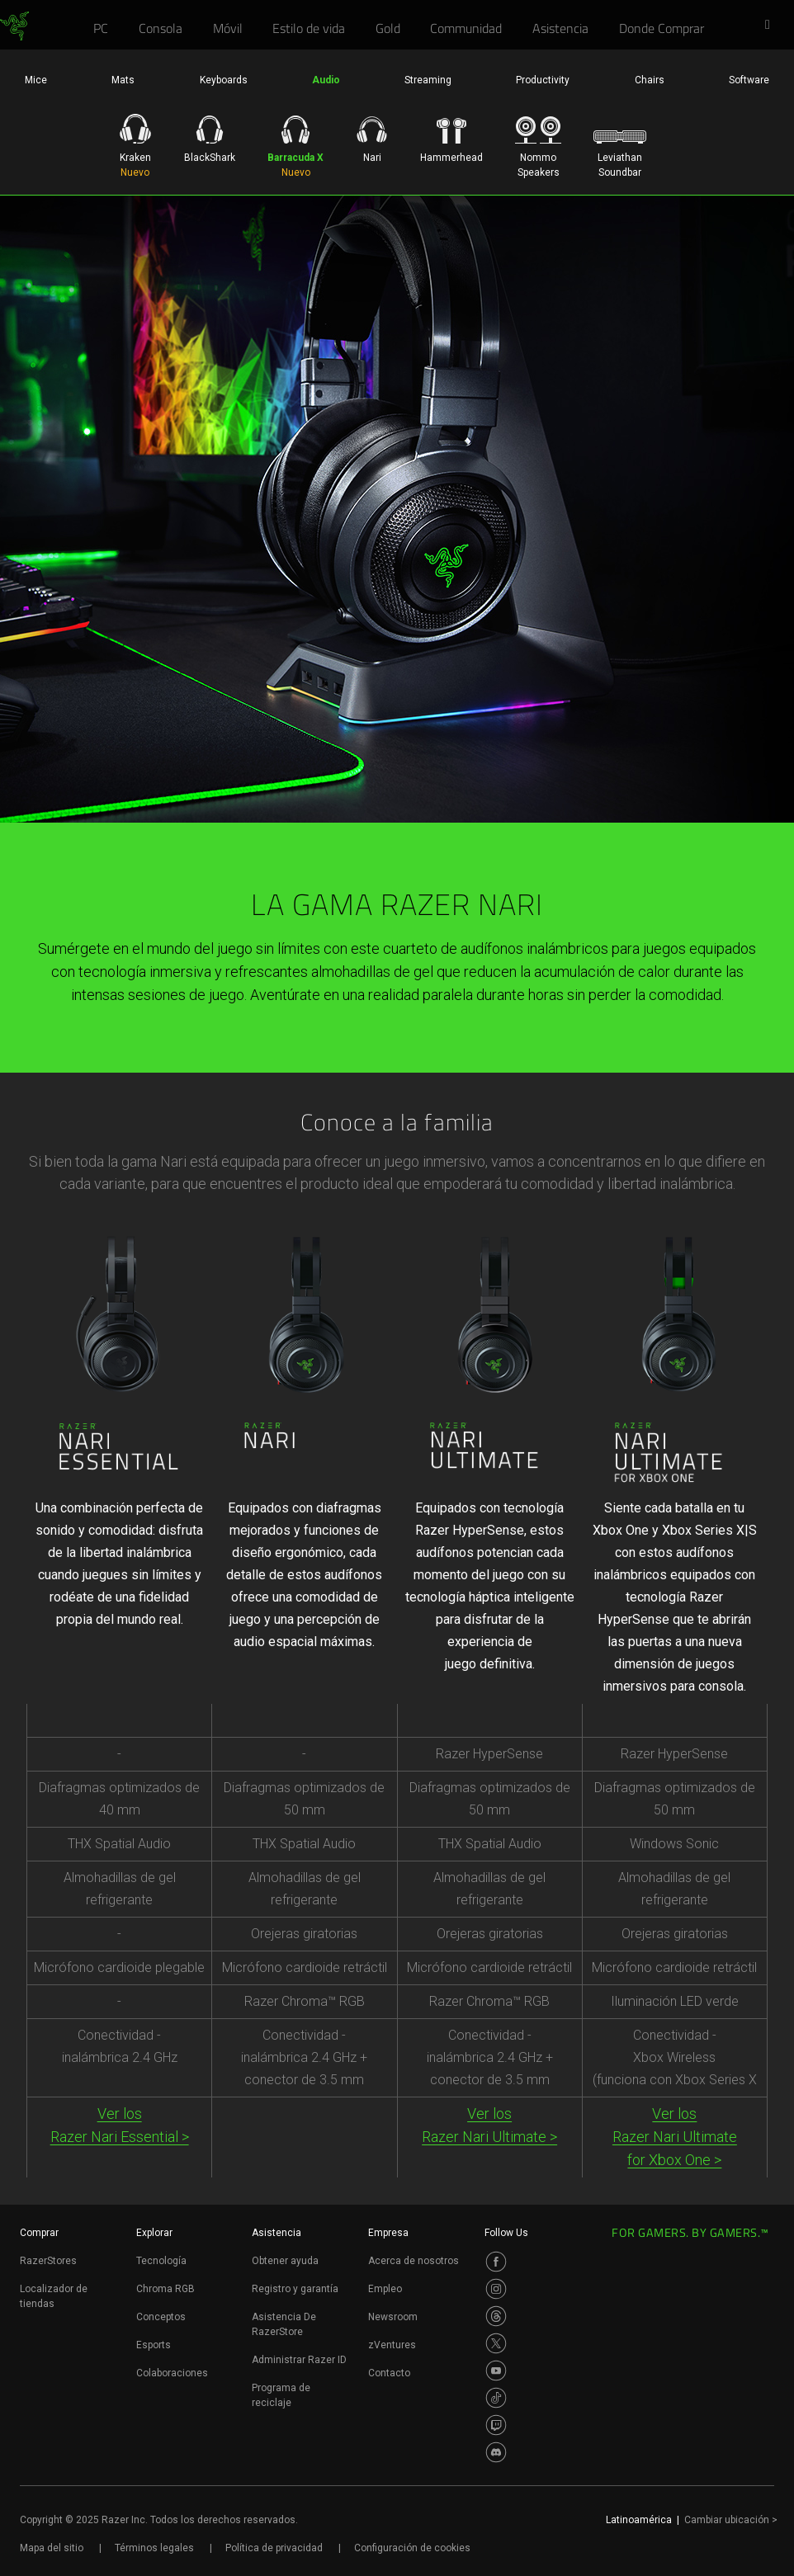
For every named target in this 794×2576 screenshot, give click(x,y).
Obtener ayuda (285, 2261)
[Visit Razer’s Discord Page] (496, 2452)
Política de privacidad (274, 2548)
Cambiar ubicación (730, 2520)
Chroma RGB (165, 2289)
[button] (772, 25)
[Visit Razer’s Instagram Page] (496, 2288)
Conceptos (161, 2317)
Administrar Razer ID (299, 2360)
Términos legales (154, 2548)
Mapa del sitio (51, 2548)
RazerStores (48, 2261)
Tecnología (161, 2261)
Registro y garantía (295, 2289)
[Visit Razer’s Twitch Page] (496, 2425)
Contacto (389, 2373)
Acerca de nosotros (413, 2261)
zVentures (392, 2345)
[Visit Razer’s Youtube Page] (496, 2370)
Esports (153, 2345)
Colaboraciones (172, 2373)
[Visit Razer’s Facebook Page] (496, 2261)
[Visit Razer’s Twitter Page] (496, 2343)
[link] (14, 26)
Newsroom (393, 2317)
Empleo (385, 2289)
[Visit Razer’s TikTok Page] (496, 2397)
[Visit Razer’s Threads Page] (496, 2316)
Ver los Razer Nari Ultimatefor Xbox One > (674, 2136)
